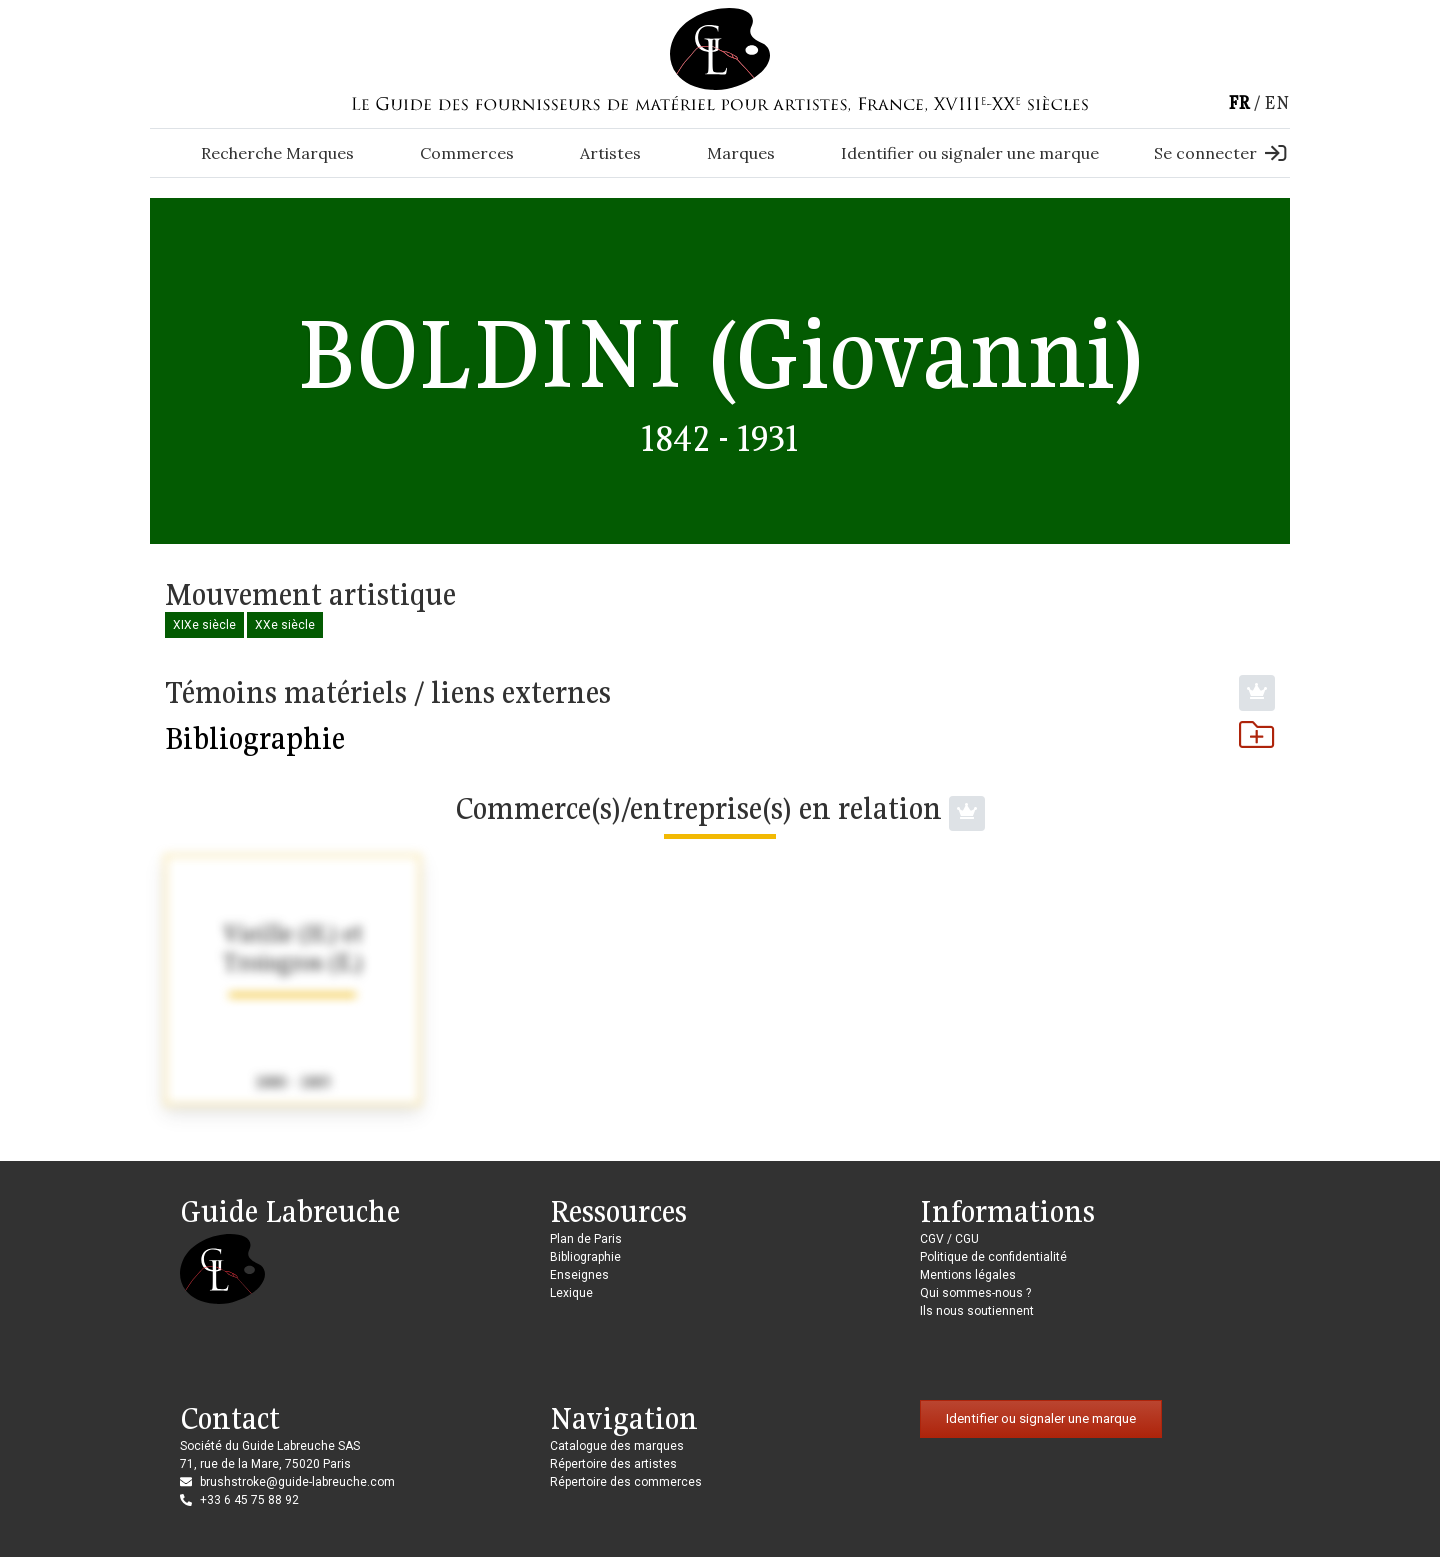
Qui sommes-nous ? (975, 1293)
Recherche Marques (277, 153)
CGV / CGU (949, 1239)
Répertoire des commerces (626, 1482)
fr (1239, 102)
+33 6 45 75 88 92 (249, 1500)
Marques (741, 153)
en (1277, 102)
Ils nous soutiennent (977, 1311)
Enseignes (579, 1275)
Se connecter (1220, 153)
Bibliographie (720, 738)
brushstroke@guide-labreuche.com (297, 1482)
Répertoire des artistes (613, 1464)
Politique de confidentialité (993, 1257)
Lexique (571, 1293)
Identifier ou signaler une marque (970, 153)
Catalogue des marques (617, 1446)
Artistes (610, 153)
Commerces (467, 153)
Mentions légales (968, 1275)
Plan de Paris (586, 1239)
